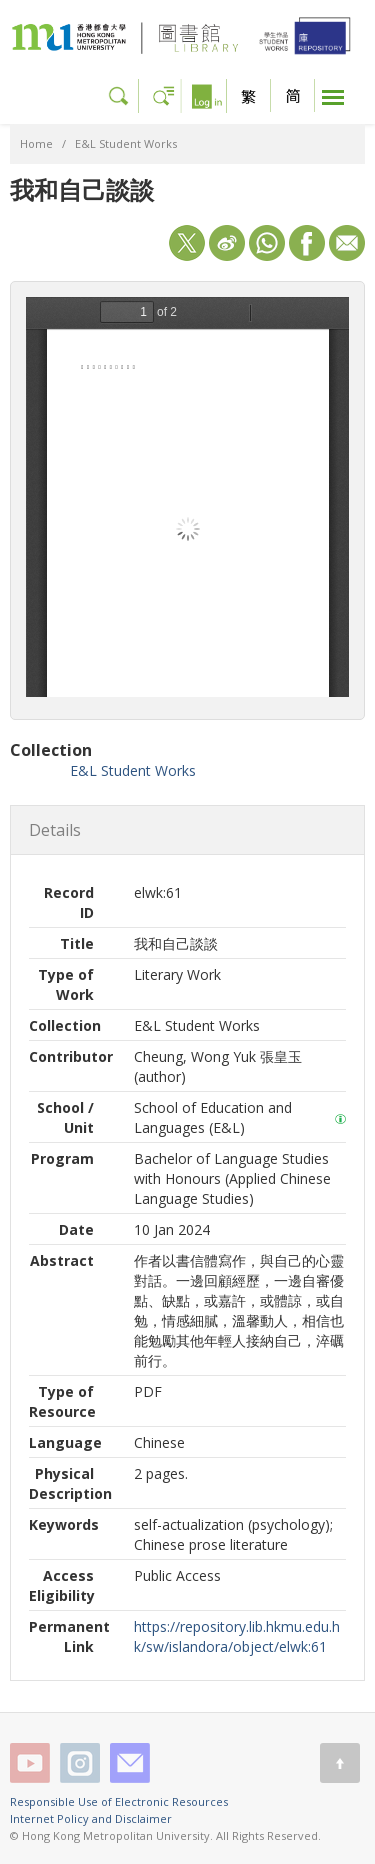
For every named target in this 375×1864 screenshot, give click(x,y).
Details (55, 830)
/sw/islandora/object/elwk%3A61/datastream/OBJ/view (187, 497)
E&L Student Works (126, 143)
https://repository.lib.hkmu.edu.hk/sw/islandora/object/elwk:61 (237, 1636)
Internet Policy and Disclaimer (91, 1818)
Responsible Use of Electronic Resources (119, 1801)
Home (36, 143)
